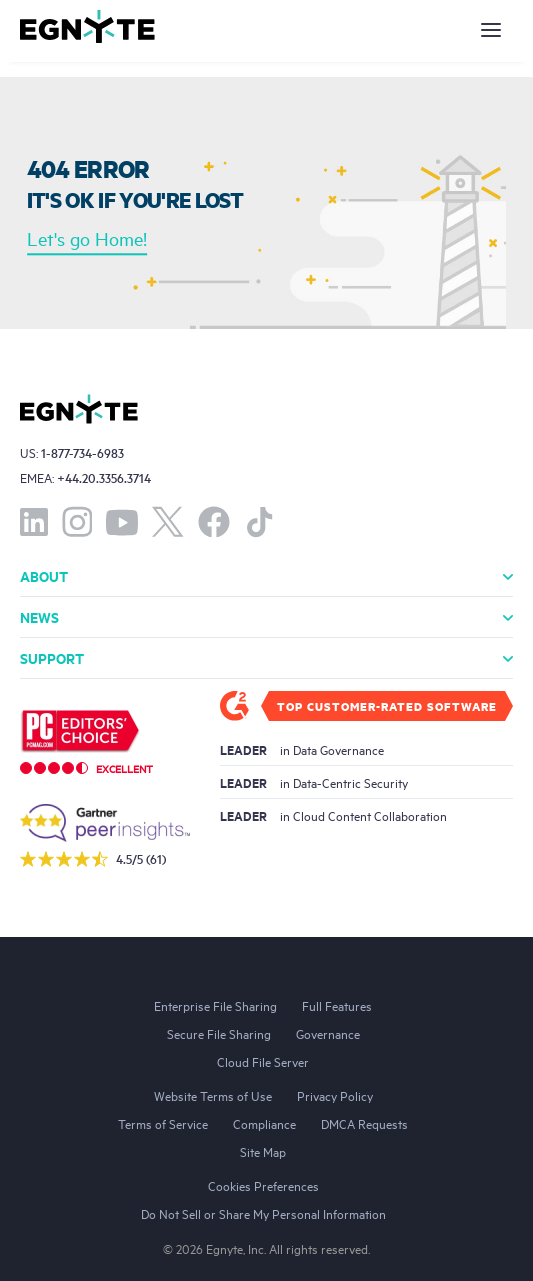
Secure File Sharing (219, 1033)
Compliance (264, 1123)
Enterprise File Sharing (215, 1005)
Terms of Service (163, 1123)
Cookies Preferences (263, 1185)
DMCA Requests (364, 1123)
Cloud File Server (263, 1061)
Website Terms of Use (213, 1095)
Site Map (263, 1151)
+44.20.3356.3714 (104, 477)
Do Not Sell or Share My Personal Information (263, 1213)
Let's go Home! (87, 239)
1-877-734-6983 (82, 452)
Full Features (337, 1005)
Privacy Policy (335, 1095)
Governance (328, 1033)
